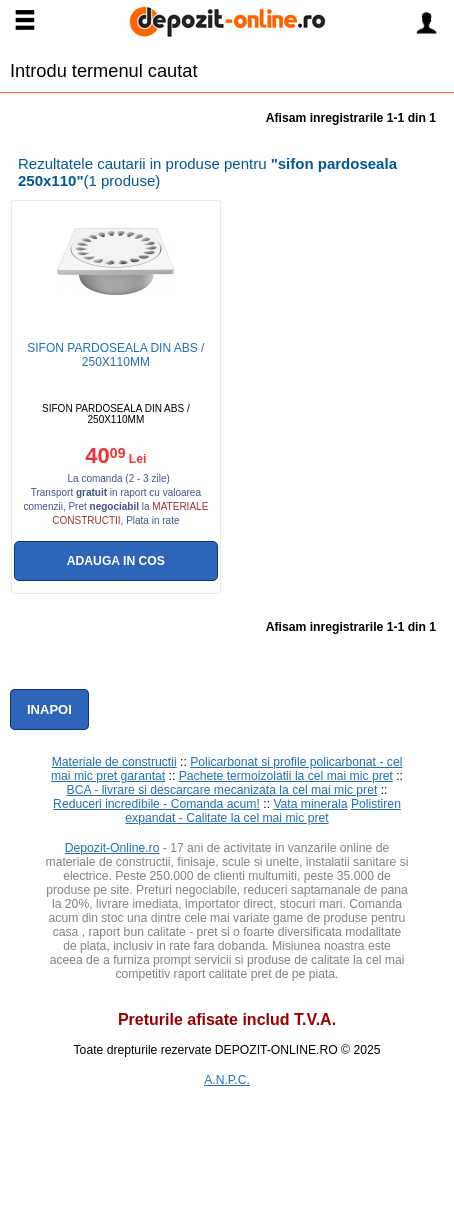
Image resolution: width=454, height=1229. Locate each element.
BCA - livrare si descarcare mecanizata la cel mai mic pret (222, 790)
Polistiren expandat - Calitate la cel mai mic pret (263, 811)
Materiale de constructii (114, 762)
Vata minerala (310, 804)
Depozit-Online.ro (112, 848)
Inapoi (49, 709)
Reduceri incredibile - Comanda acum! (156, 804)
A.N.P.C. (227, 1080)
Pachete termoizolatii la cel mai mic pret (286, 776)
